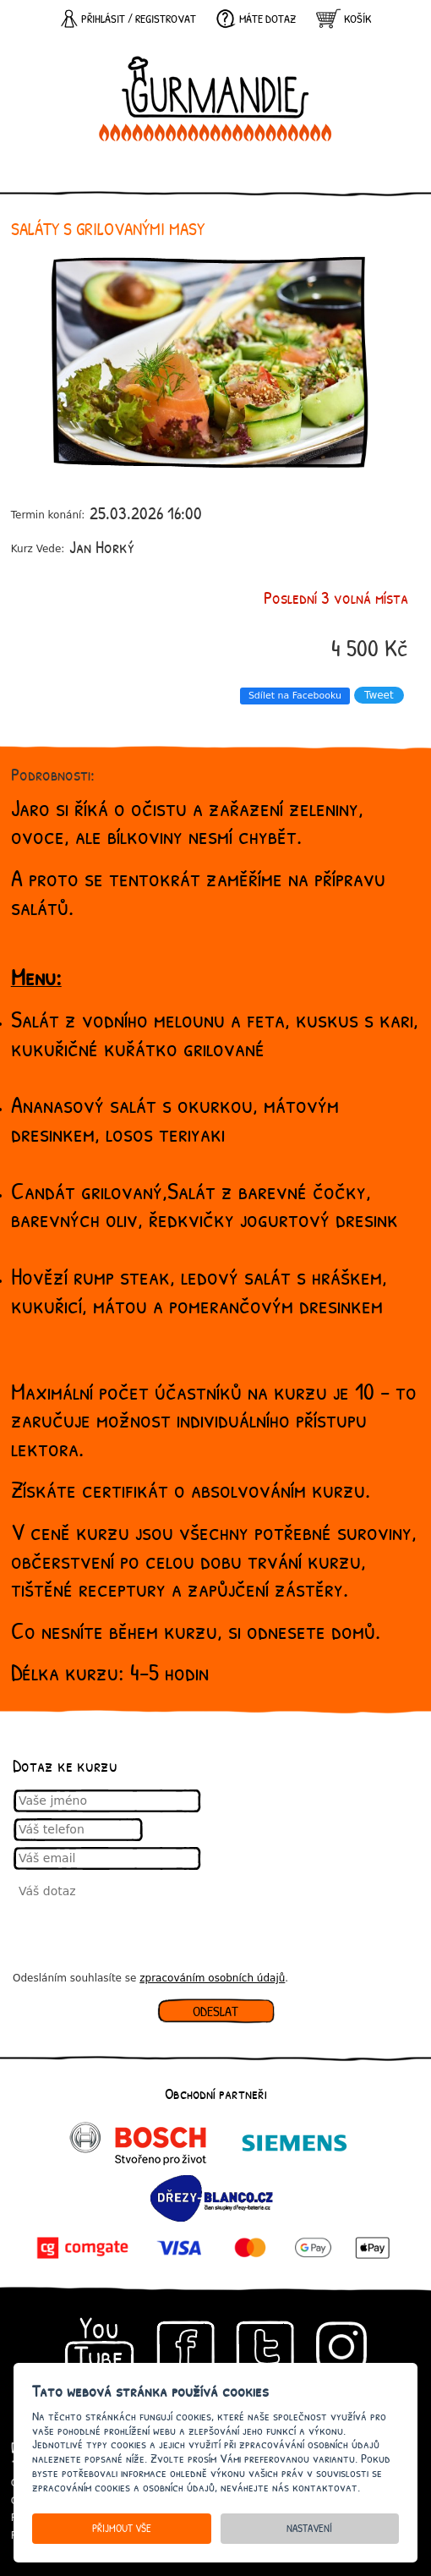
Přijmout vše (121, 2527)
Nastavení (309, 2527)
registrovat (165, 18)
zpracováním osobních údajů (212, 1978)
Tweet (379, 695)
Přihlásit (103, 18)
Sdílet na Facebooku (294, 695)
